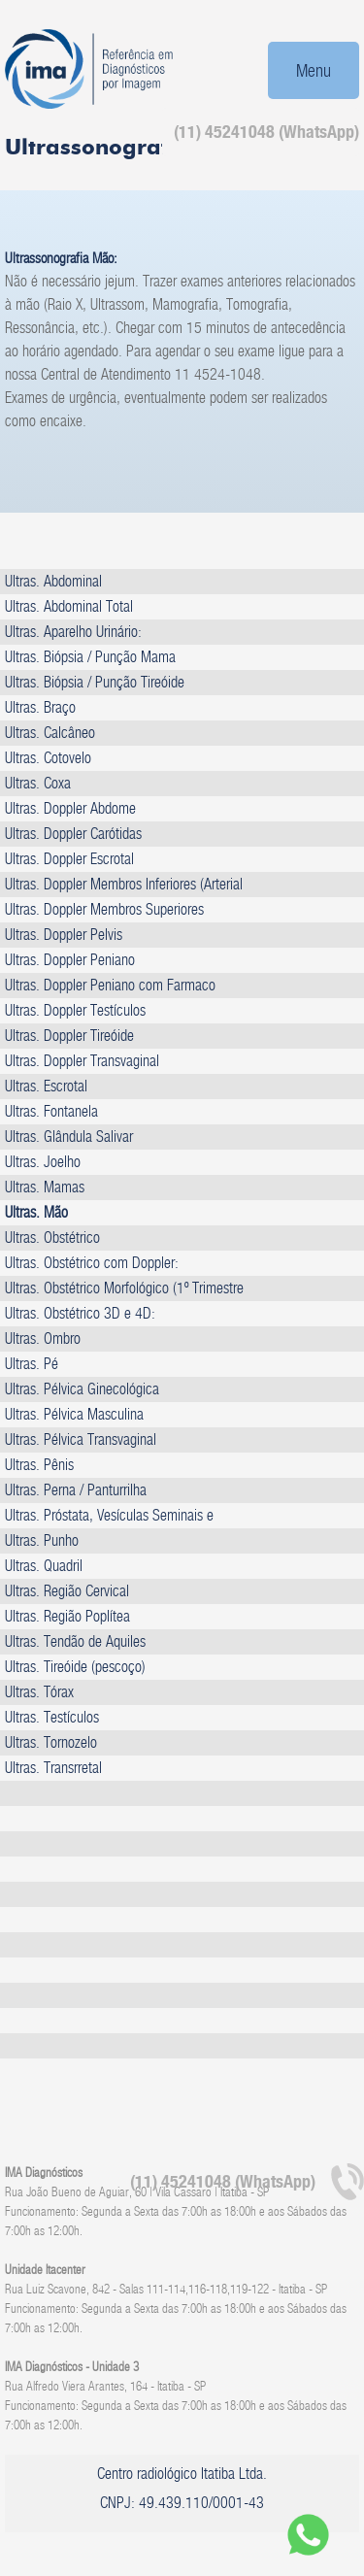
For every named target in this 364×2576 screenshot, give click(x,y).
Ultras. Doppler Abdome (70, 808)
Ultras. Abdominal (53, 581)
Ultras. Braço (40, 707)
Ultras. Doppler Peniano (70, 960)
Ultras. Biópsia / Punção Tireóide (94, 682)
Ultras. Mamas (44, 1187)
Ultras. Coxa (38, 783)
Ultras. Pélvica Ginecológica (82, 1389)
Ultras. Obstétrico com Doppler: (92, 1263)
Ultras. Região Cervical (67, 1591)
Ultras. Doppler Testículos (75, 1010)
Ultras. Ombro (43, 1338)
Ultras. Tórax (39, 1692)
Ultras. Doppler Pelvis (63, 934)
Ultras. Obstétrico (52, 1237)
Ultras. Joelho (43, 1162)
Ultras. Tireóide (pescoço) (75, 1666)
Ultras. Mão (36, 1212)
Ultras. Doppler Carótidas (73, 833)
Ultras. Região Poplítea (67, 1616)
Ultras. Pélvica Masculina (74, 1414)
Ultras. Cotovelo (48, 758)
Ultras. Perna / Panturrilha (76, 1490)
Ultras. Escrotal (46, 1086)
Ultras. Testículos (52, 1717)
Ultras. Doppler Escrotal (69, 859)
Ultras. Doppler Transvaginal (82, 1061)
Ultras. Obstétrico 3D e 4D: (80, 1313)
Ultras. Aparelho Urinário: (73, 631)
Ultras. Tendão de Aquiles (75, 1641)
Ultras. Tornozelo (51, 1742)
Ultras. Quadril (44, 1565)
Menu (313, 70)
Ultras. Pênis (39, 1464)
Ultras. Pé (31, 1364)
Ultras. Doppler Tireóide (69, 1035)
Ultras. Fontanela (51, 1111)
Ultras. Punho (42, 1540)
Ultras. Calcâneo (50, 732)
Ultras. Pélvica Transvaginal (80, 1439)
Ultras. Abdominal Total (69, 606)
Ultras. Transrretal (53, 1767)
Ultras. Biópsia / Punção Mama (90, 657)
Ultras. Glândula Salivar (69, 1136)
